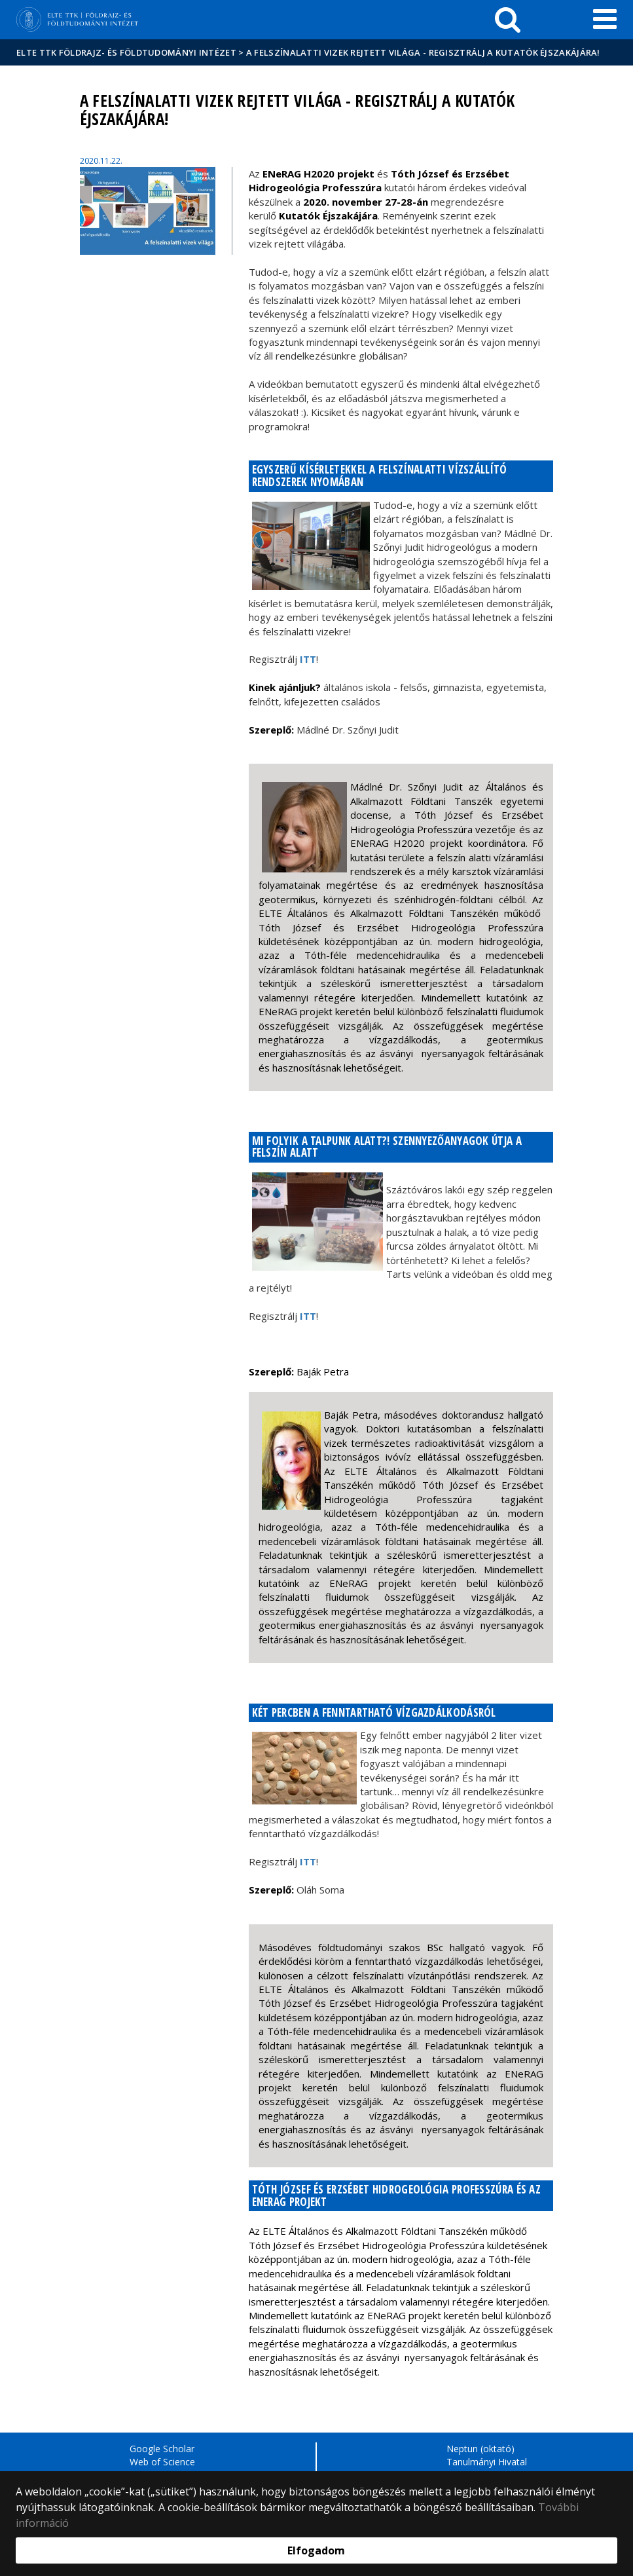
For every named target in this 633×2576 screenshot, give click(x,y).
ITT (308, 658)
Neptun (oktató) (480, 2448)
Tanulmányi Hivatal (486, 2461)
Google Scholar (162, 2448)
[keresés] (507, 19)
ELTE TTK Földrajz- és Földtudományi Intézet (126, 52)
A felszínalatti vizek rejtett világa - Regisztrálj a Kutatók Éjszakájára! (423, 52)
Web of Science (162, 2461)
